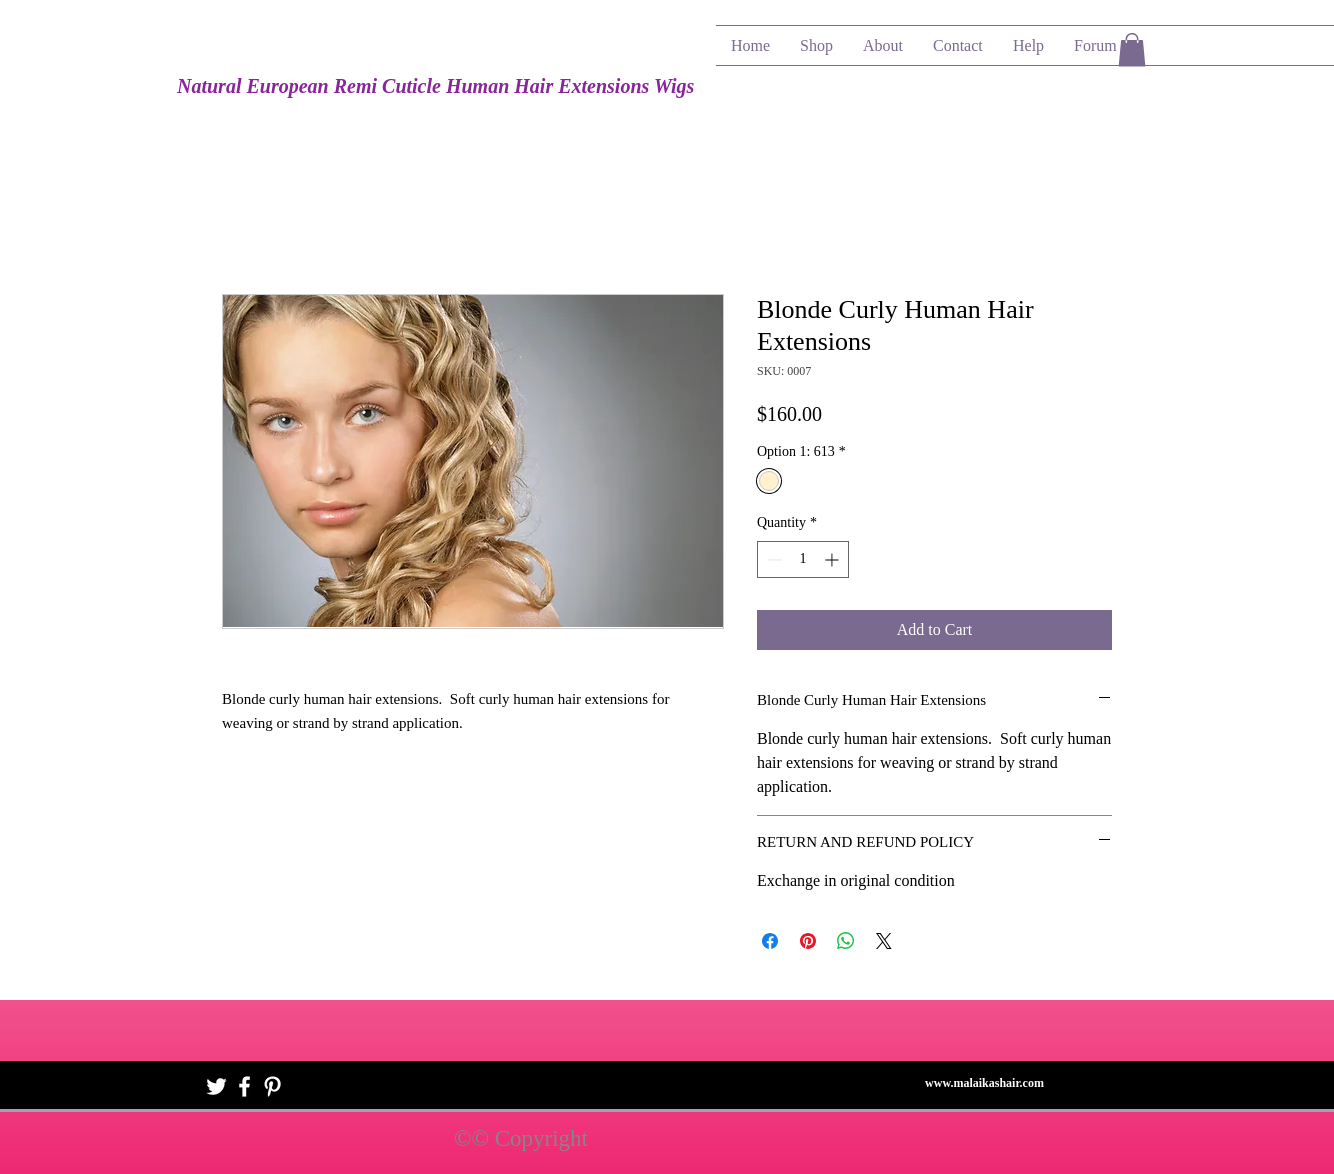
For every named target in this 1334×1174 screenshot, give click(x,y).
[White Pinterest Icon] (272, 1086)
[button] (1132, 49)
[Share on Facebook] (770, 941)
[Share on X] (884, 941)
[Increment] (833, 559)
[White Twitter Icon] (216, 1086)
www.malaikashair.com (984, 1083)
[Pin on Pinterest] (808, 941)
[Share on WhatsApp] (846, 941)
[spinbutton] (803, 559)
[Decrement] (772, 559)
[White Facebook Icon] (244, 1086)
